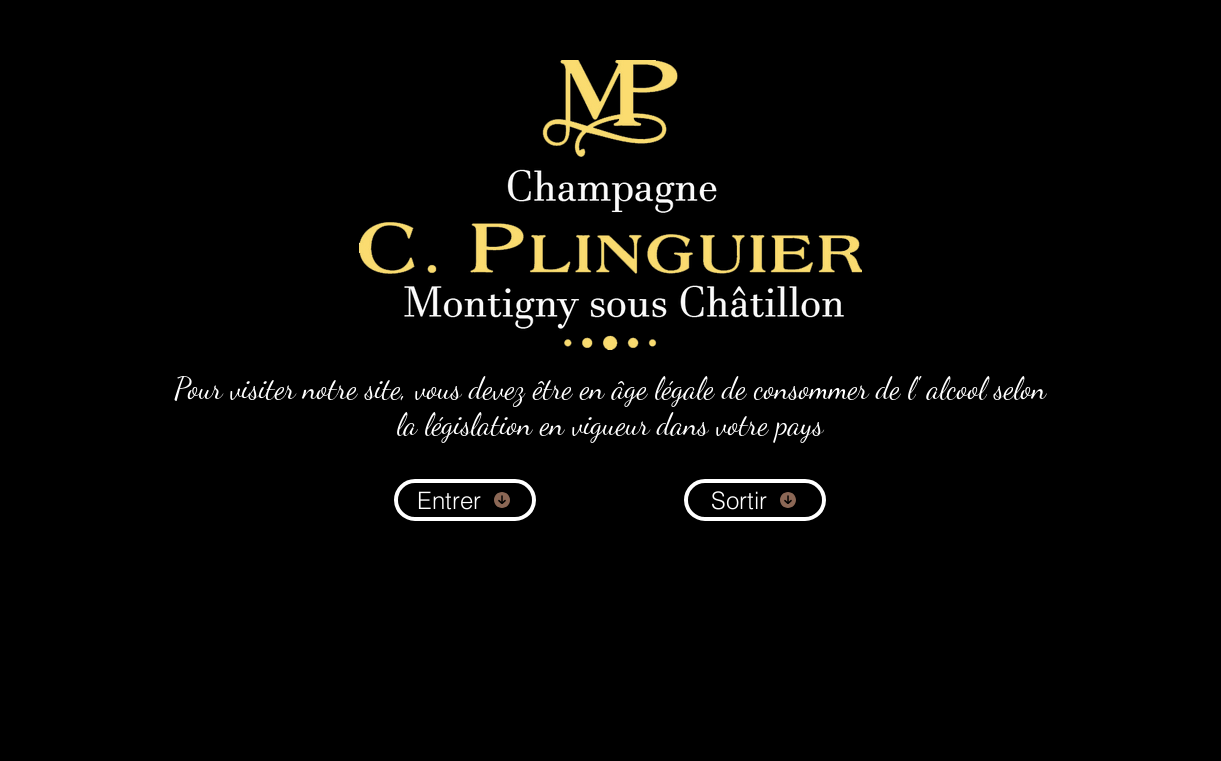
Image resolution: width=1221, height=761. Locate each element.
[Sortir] (755, 500)
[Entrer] (465, 500)
